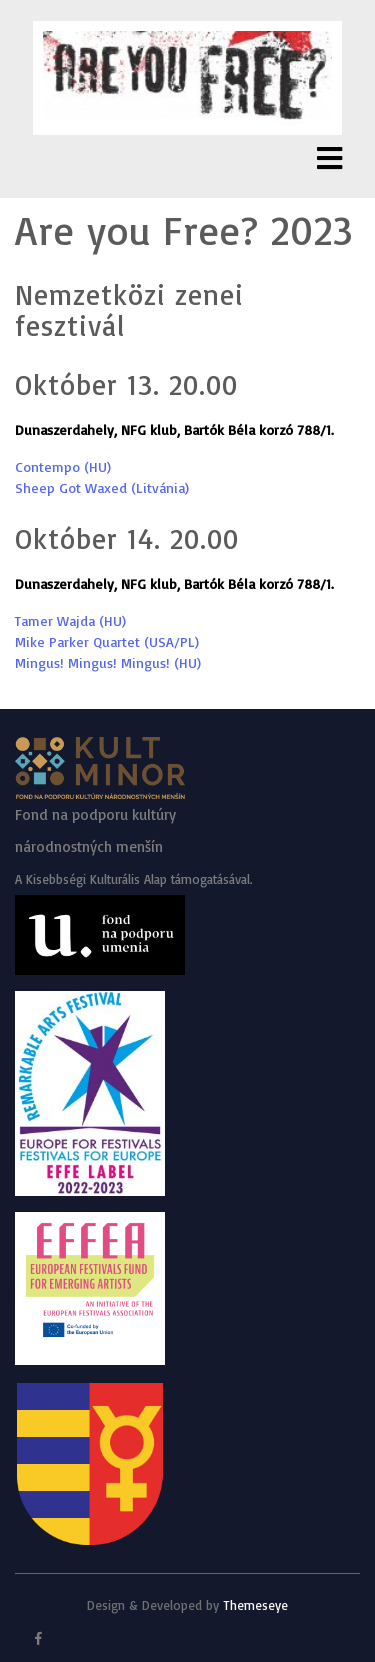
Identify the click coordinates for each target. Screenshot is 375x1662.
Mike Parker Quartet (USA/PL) (107, 641)
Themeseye (253, 1605)
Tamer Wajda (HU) (70, 620)
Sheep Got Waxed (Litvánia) (102, 487)
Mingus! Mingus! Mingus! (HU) (108, 662)
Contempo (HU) (63, 466)
